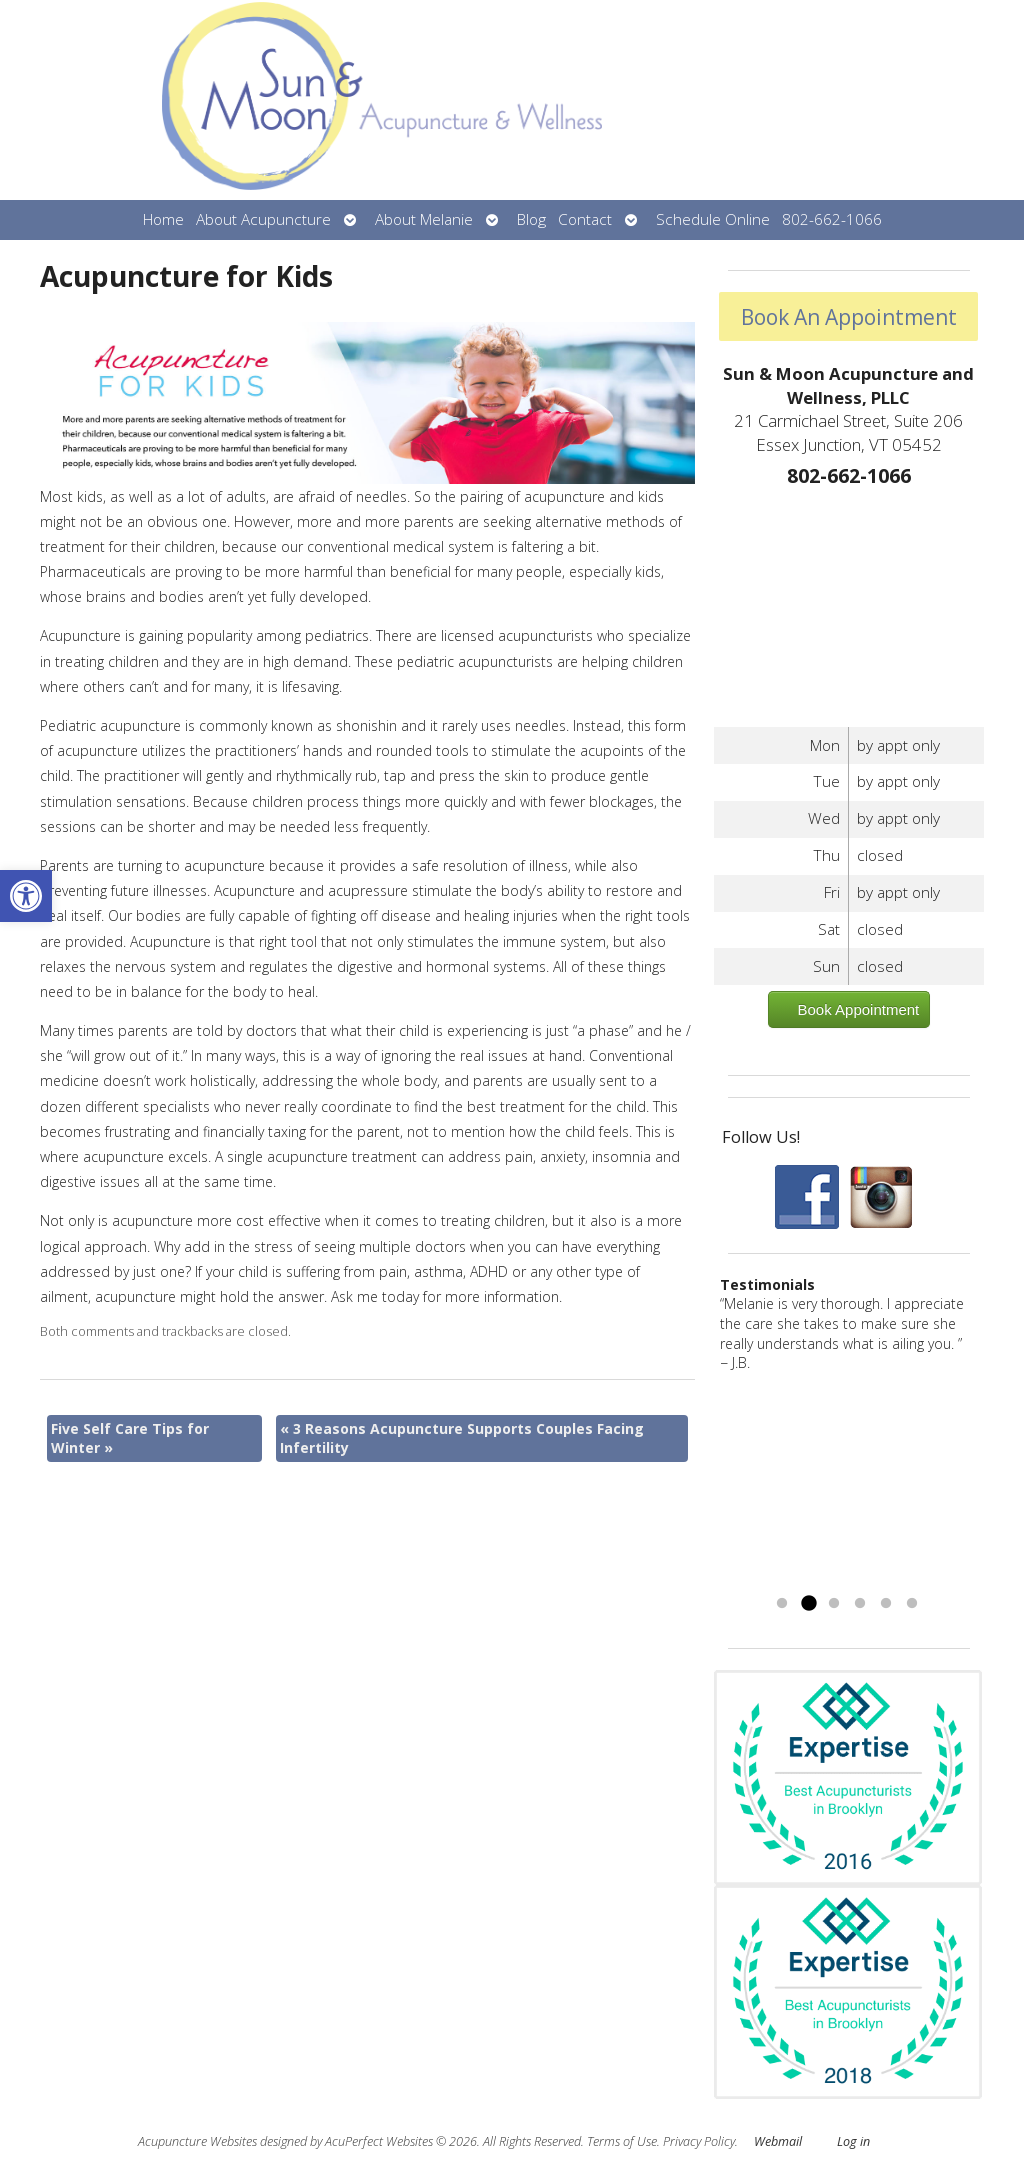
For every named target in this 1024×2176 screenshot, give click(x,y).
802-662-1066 (832, 219)
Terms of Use (622, 2141)
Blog (531, 219)
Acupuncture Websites (197, 2141)
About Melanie (424, 219)
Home (163, 219)
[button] (26, 896)
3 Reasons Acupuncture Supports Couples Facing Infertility (462, 1438)
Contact (585, 219)
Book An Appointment (849, 317)
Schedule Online (713, 219)
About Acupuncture (263, 219)
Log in (853, 2141)
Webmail (778, 2141)
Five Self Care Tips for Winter (130, 1438)
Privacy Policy (699, 2141)
